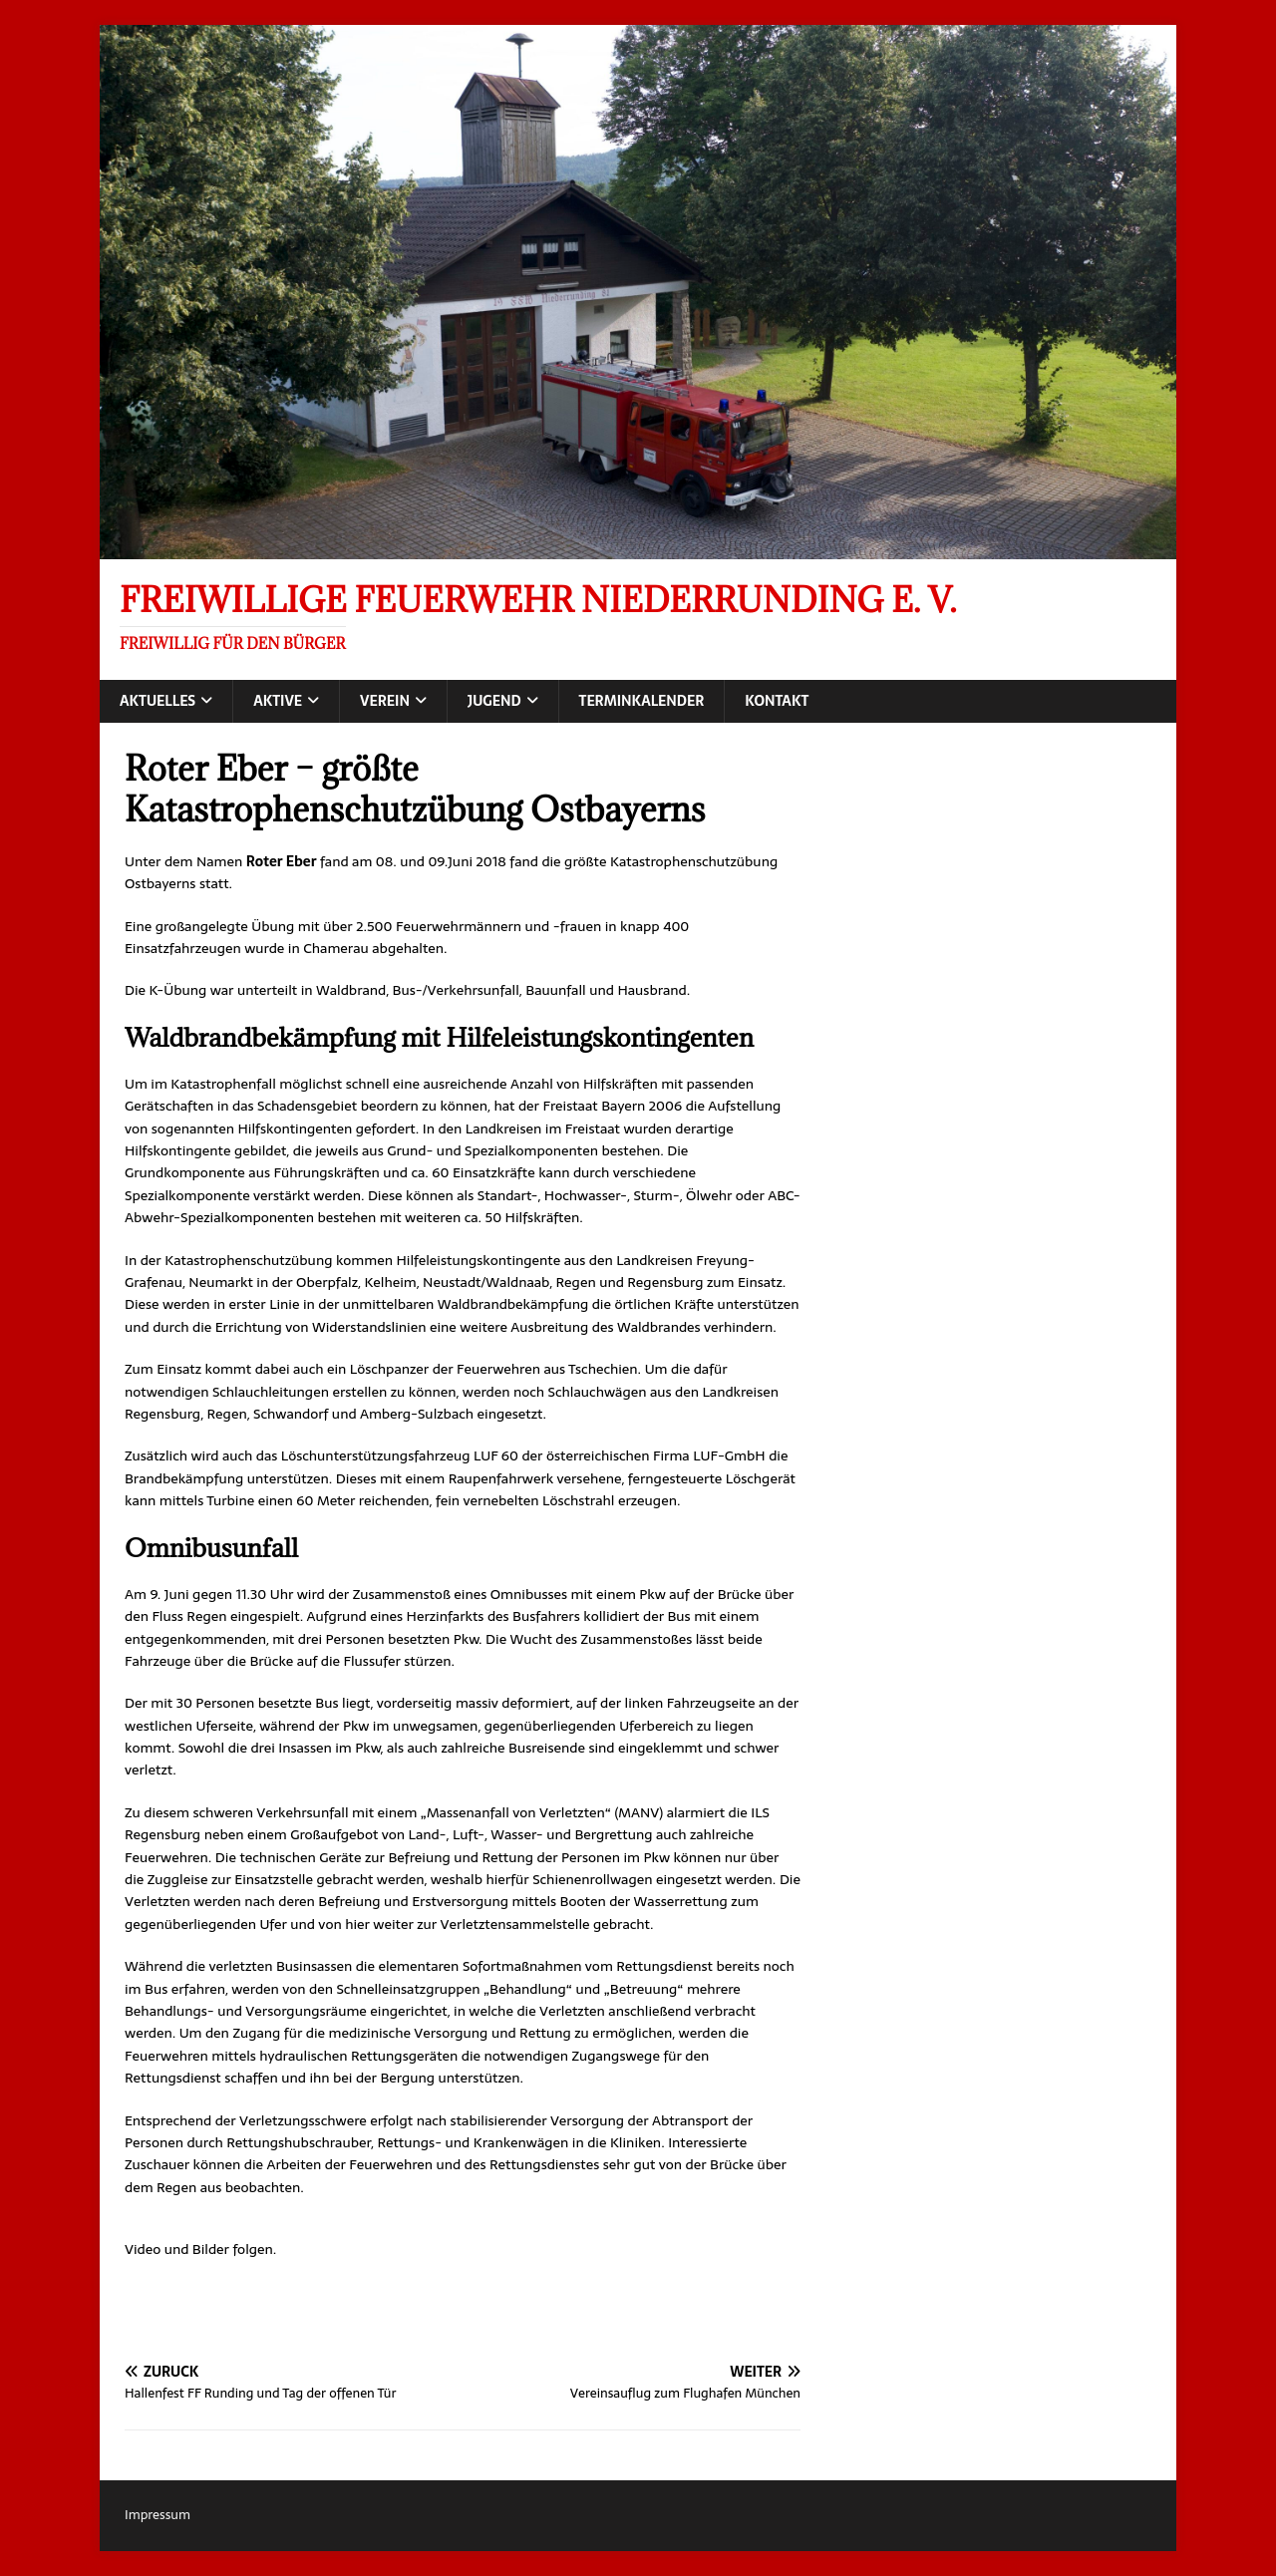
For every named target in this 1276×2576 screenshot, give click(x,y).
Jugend (494, 701)
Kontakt (776, 701)
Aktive (277, 701)
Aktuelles (157, 701)
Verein (385, 701)
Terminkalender (642, 701)
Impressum (157, 2514)
